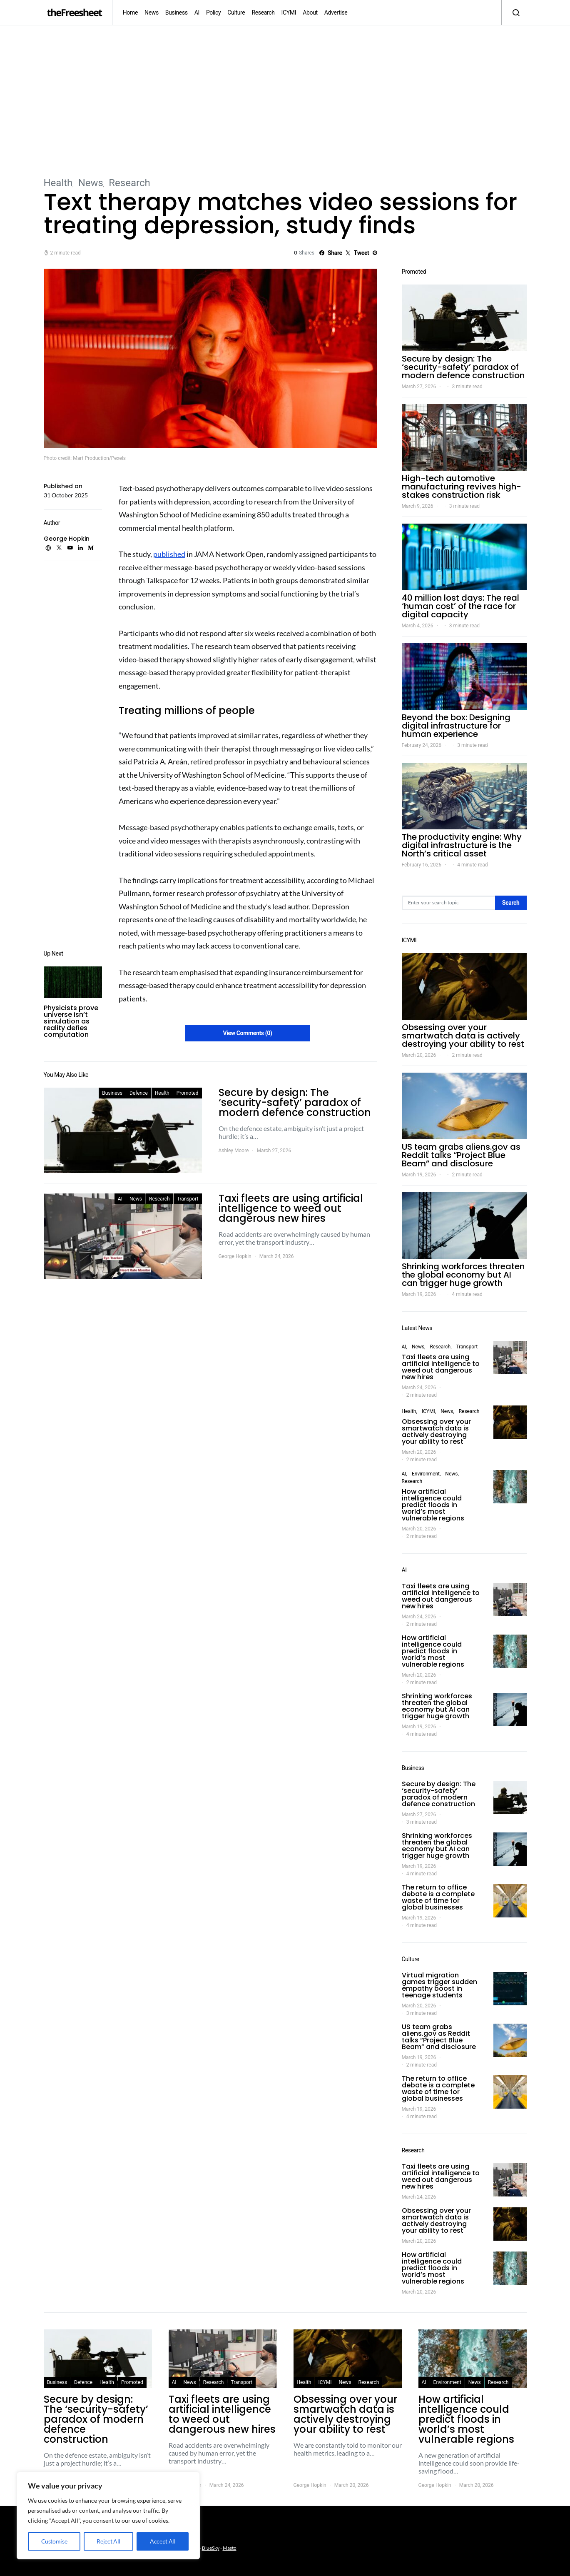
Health (58, 183)
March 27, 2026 (419, 386)
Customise (54, 2541)
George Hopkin (67, 538)
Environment (426, 1474)
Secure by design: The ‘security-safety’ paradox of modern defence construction (463, 367)
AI (196, 12)
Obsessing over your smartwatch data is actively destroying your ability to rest (463, 1035)
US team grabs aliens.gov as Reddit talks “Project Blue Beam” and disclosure (461, 1155)
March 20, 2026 (419, 1055)
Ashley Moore (234, 1150)
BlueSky (210, 2548)
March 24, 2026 (419, 1387)
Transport (188, 1199)
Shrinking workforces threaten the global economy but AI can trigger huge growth (463, 1275)
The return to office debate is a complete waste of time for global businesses (438, 1897)
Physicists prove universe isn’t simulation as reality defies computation (71, 1021)
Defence (138, 1093)
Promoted (188, 1093)
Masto (229, 2548)
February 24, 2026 (421, 745)
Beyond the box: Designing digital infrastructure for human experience (456, 725)
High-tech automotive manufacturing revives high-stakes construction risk (461, 486)
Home (130, 12)
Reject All (108, 2541)
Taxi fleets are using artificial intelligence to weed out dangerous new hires (441, 1367)
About (310, 12)
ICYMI (288, 12)
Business (176, 12)
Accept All (163, 2541)
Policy (213, 12)
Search (511, 902)
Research (262, 12)
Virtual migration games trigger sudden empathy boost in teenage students (439, 1985)
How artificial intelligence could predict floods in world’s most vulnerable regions (433, 1505)
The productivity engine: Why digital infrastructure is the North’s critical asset (462, 845)
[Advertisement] (285, 100)
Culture (236, 12)
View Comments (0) (247, 1033)
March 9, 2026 (417, 506)
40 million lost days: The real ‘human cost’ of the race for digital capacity (460, 606)
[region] (108, 2515)
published (169, 554)
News (151, 12)
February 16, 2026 (421, 865)
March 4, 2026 (417, 626)
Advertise (336, 12)
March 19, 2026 (419, 1175)
